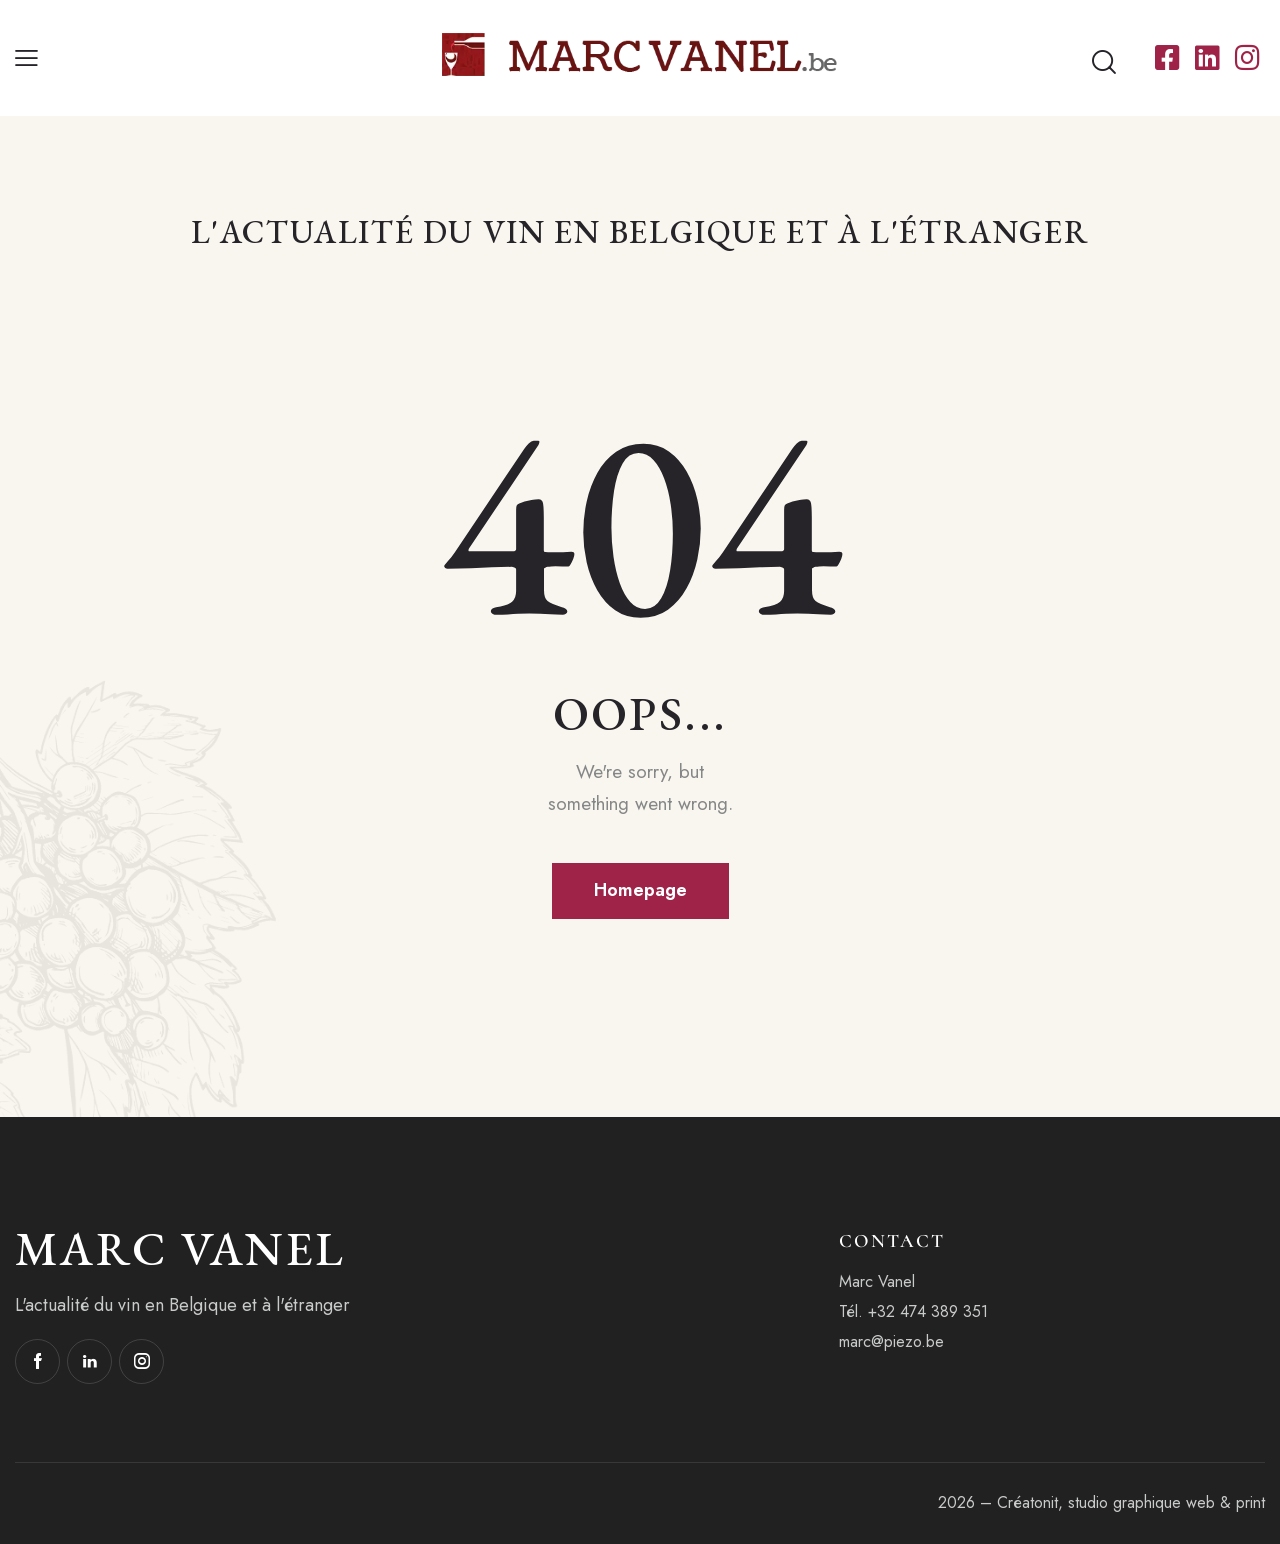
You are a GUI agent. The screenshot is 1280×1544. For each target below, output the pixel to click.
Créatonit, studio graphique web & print (1131, 1502)
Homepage (640, 890)
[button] (26, 58)
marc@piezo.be (891, 1341)
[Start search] (1104, 63)
